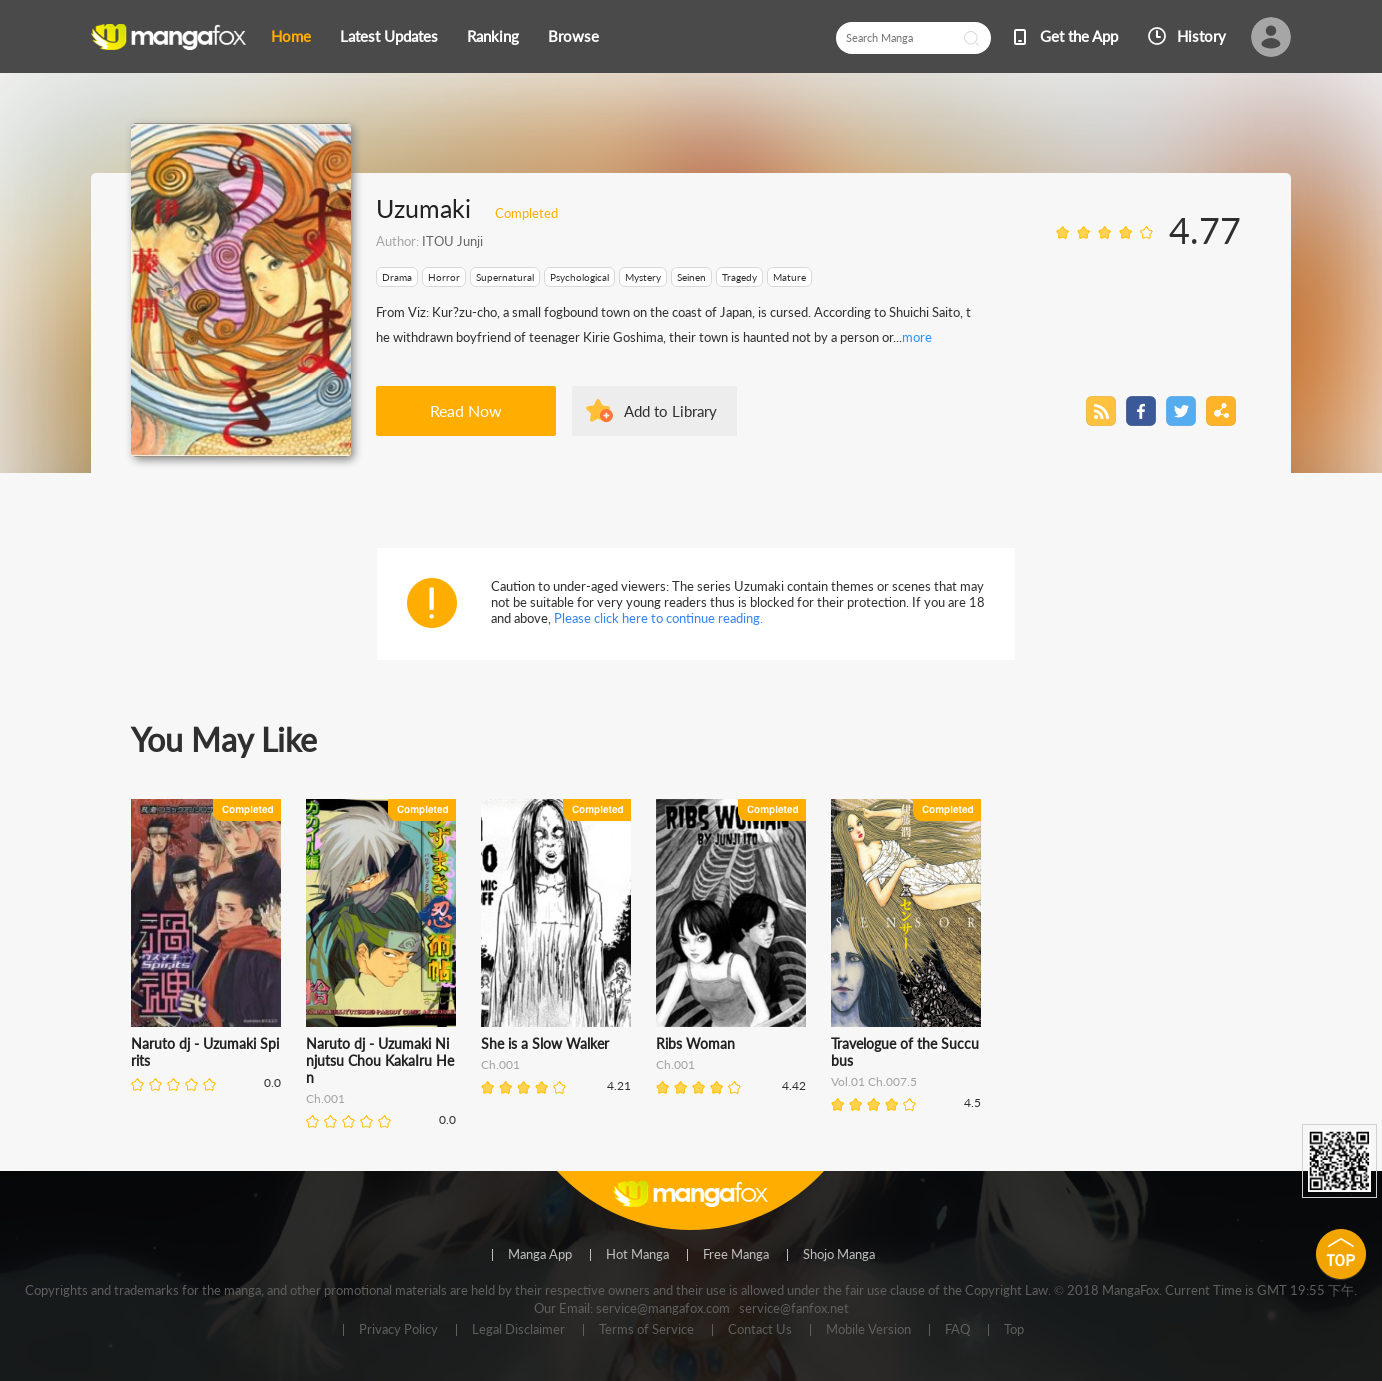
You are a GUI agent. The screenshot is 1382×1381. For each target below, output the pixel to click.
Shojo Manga (839, 1255)
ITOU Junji (452, 241)
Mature (789, 277)
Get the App (1079, 36)
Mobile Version (868, 1330)
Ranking (493, 36)
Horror (444, 277)
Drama (397, 277)
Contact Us (760, 1330)
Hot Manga (637, 1255)
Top (1014, 1330)
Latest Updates (389, 36)
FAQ (957, 1330)
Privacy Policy (398, 1330)
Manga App (540, 1255)
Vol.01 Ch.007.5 (874, 1081)
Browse (573, 36)
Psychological (579, 277)
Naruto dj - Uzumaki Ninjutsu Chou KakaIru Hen (380, 1060)
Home (291, 36)
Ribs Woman (695, 1043)
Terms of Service (646, 1330)
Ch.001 (325, 1098)
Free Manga (736, 1255)
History (1201, 36)
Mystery (643, 277)
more (917, 337)
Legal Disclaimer (518, 1330)
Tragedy (739, 277)
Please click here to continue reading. (658, 618)
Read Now (466, 410)
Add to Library (670, 411)
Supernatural (505, 277)
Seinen (691, 277)
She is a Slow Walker (545, 1043)
